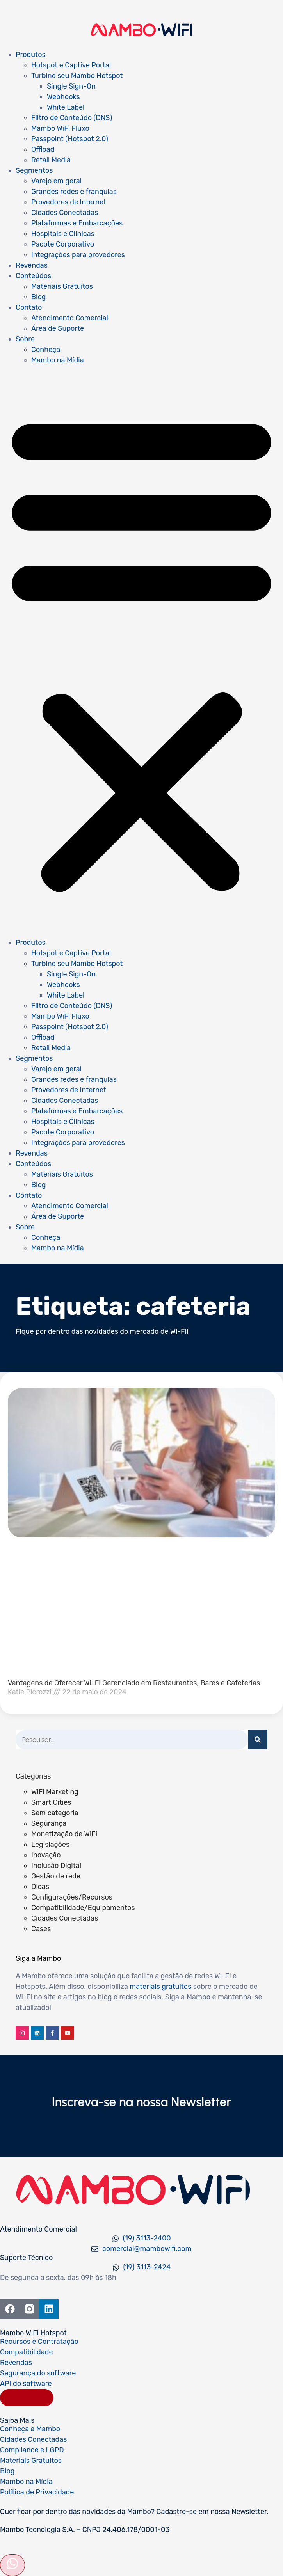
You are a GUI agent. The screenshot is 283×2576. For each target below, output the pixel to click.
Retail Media (51, 160)
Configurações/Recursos (71, 1897)
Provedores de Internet (68, 202)
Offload (43, 149)
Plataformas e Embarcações (77, 223)
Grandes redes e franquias (74, 191)
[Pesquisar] (257, 1739)
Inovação (46, 1855)
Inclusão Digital (56, 1865)
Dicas (40, 1886)
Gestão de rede (55, 1876)
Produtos (31, 54)
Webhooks (63, 96)
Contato (29, 307)
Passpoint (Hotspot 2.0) (69, 139)
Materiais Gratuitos (62, 286)
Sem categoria (54, 1813)
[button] (141, 651)
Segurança (48, 1823)
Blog (38, 297)
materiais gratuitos (160, 1986)
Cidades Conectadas (64, 212)
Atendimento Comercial (69, 318)
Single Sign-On (71, 86)
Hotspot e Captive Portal (71, 65)
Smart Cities (51, 1802)
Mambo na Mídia (57, 360)
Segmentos (34, 170)
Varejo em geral (56, 181)
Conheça (45, 349)
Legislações (50, 1844)
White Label (66, 107)
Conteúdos (33, 276)
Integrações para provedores (78, 254)
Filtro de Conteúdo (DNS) (71, 118)
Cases (41, 1928)
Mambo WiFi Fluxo (60, 128)
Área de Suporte (57, 328)
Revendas (32, 265)
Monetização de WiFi (64, 1834)
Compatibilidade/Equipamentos (83, 1907)
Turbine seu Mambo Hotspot (77, 75)
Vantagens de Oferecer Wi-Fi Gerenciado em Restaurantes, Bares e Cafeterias (134, 1683)
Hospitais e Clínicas (62, 233)
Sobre (25, 339)
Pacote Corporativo (62, 244)
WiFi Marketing (54, 1792)
